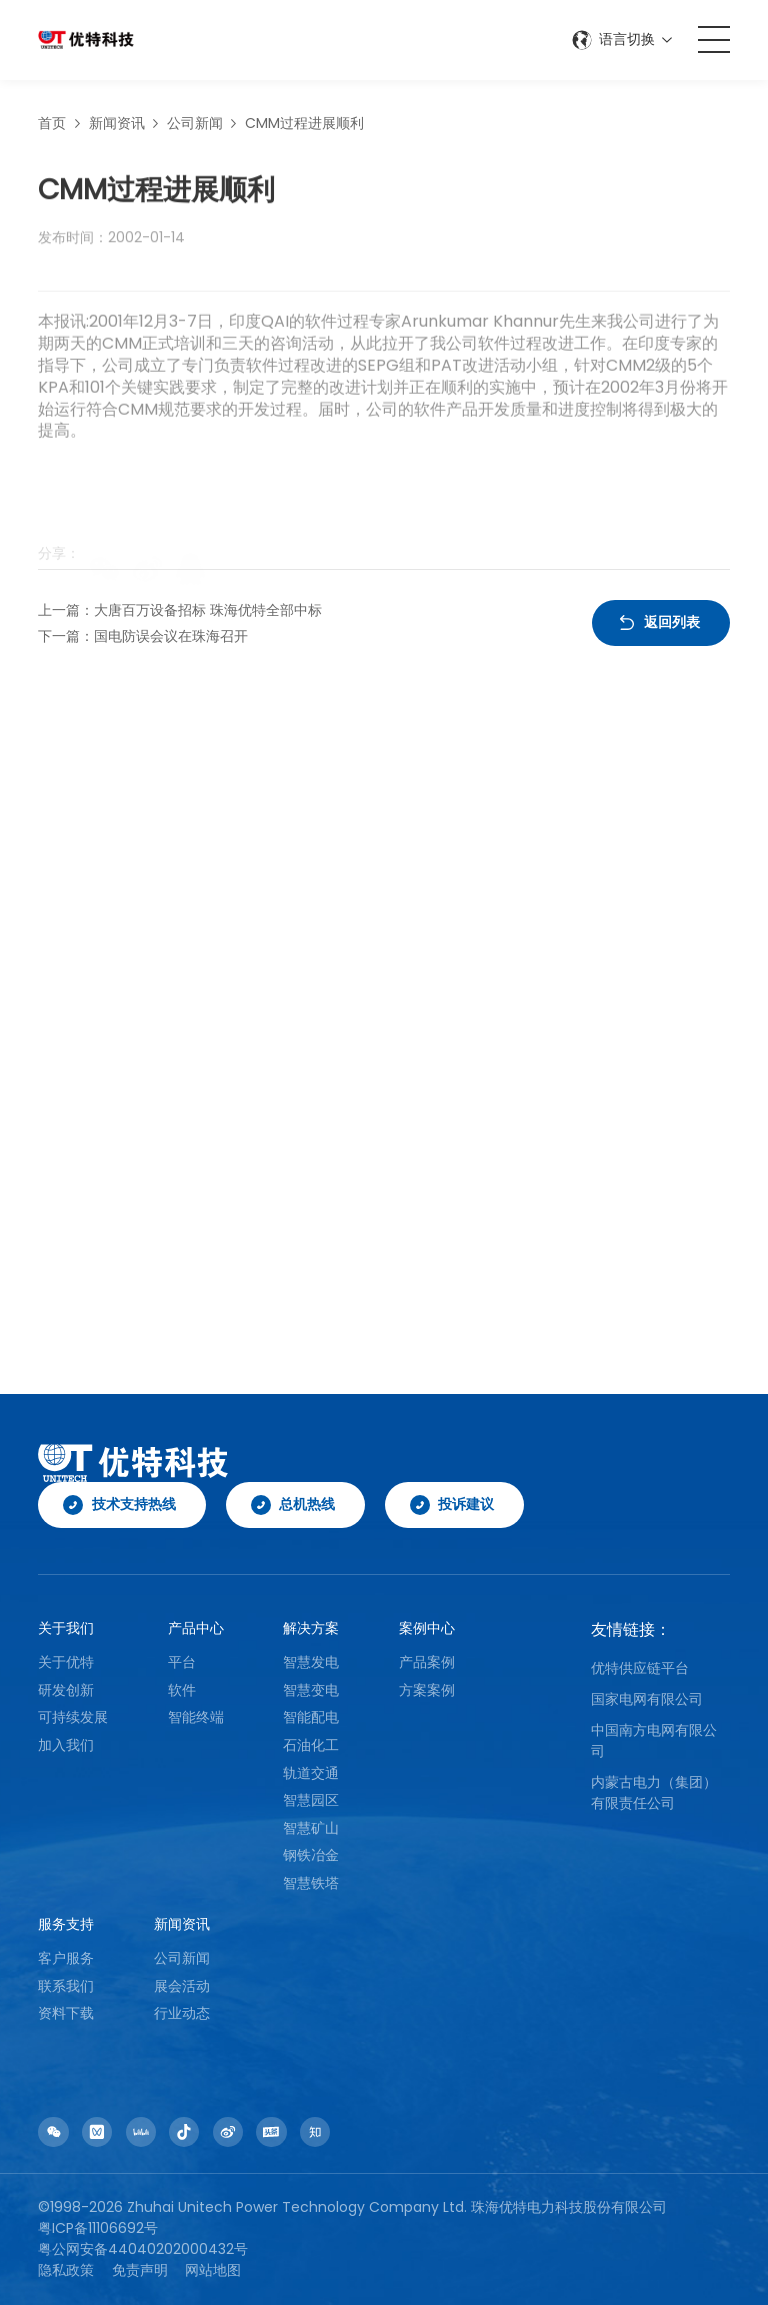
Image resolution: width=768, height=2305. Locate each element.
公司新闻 (195, 127)
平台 (182, 1662)
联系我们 (66, 1986)
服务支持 (66, 1924)
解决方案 (311, 1628)
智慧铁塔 (311, 1883)
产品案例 (427, 1662)
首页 (52, 127)
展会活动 (182, 1986)
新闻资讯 (117, 127)
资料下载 (66, 2013)
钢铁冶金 (311, 1855)
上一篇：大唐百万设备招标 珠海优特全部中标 (180, 610)
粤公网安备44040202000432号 (143, 2249)
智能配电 (311, 1717)
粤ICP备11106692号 (98, 2228)
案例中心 (427, 1628)
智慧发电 (311, 1662)
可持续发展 (73, 1717)
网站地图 (213, 2270)
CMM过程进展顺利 (304, 127)
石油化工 (311, 1745)
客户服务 (66, 1958)
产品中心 (196, 1628)
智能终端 (196, 1717)
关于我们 (66, 1628)
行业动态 (182, 2013)
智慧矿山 (311, 1828)
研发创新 (66, 1690)
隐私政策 (66, 2270)
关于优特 (66, 1662)
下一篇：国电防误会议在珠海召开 (143, 636)
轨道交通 (311, 1773)
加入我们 (66, 1745)
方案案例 (427, 1690)
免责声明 (140, 2270)
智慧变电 (311, 1690)
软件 (182, 1690)
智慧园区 (311, 1800)
